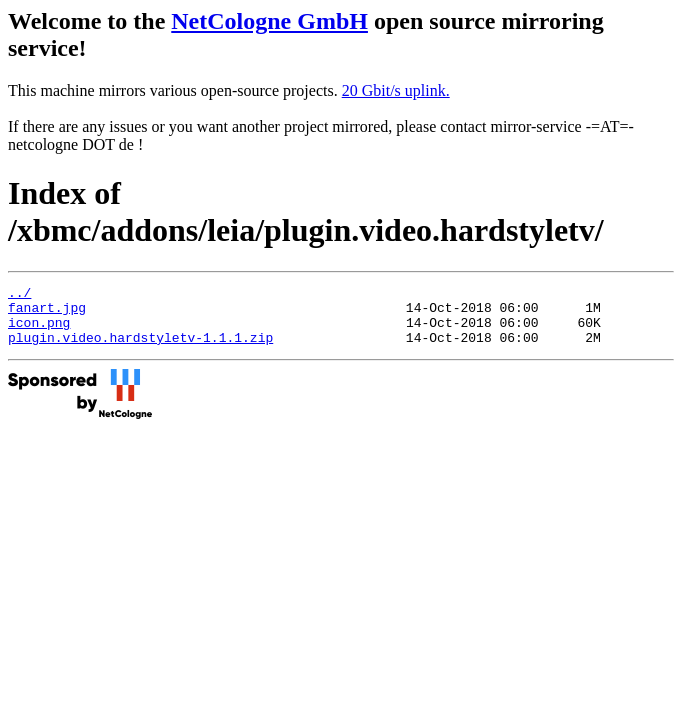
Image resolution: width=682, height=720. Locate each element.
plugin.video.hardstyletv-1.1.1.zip (140, 349)
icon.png (39, 331)
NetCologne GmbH (269, 21)
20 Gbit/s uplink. (396, 90)
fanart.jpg (47, 313)
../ (19, 295)
